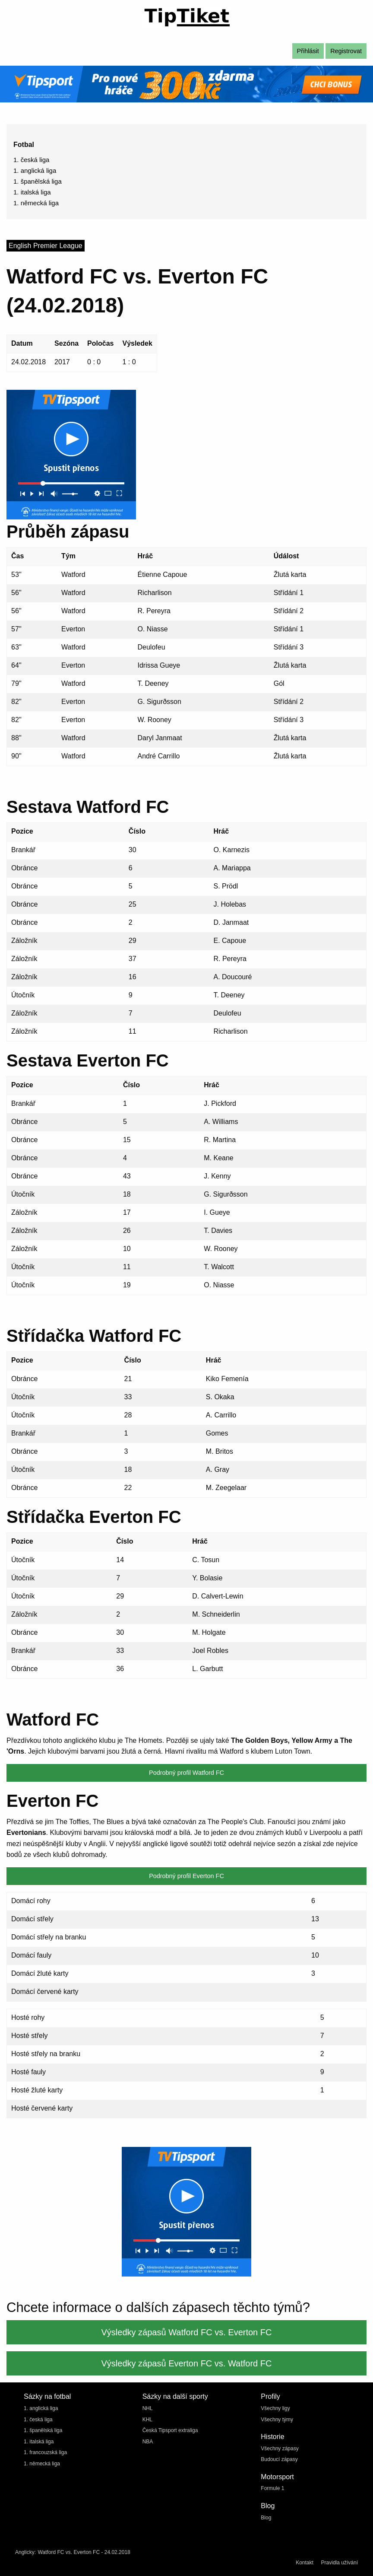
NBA (147, 2442)
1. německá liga (36, 203)
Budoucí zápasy (279, 2459)
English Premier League (45, 245)
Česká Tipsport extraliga (170, 2430)
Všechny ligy (275, 2408)
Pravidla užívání (339, 2563)
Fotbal (23, 144)
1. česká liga (31, 159)
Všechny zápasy (279, 2448)
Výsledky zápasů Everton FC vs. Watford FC (186, 2363)
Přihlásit (308, 51)
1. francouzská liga (45, 2452)
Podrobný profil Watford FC (186, 1772)
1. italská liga (32, 192)
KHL (147, 2420)
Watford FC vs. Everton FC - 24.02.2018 (84, 2552)
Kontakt (304, 2563)
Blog (266, 2518)
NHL (147, 2408)
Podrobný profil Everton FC (186, 1875)
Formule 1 (272, 2488)
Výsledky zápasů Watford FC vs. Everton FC (186, 2332)
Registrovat (346, 51)
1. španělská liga (37, 181)
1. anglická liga (34, 170)
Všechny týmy (277, 2420)
